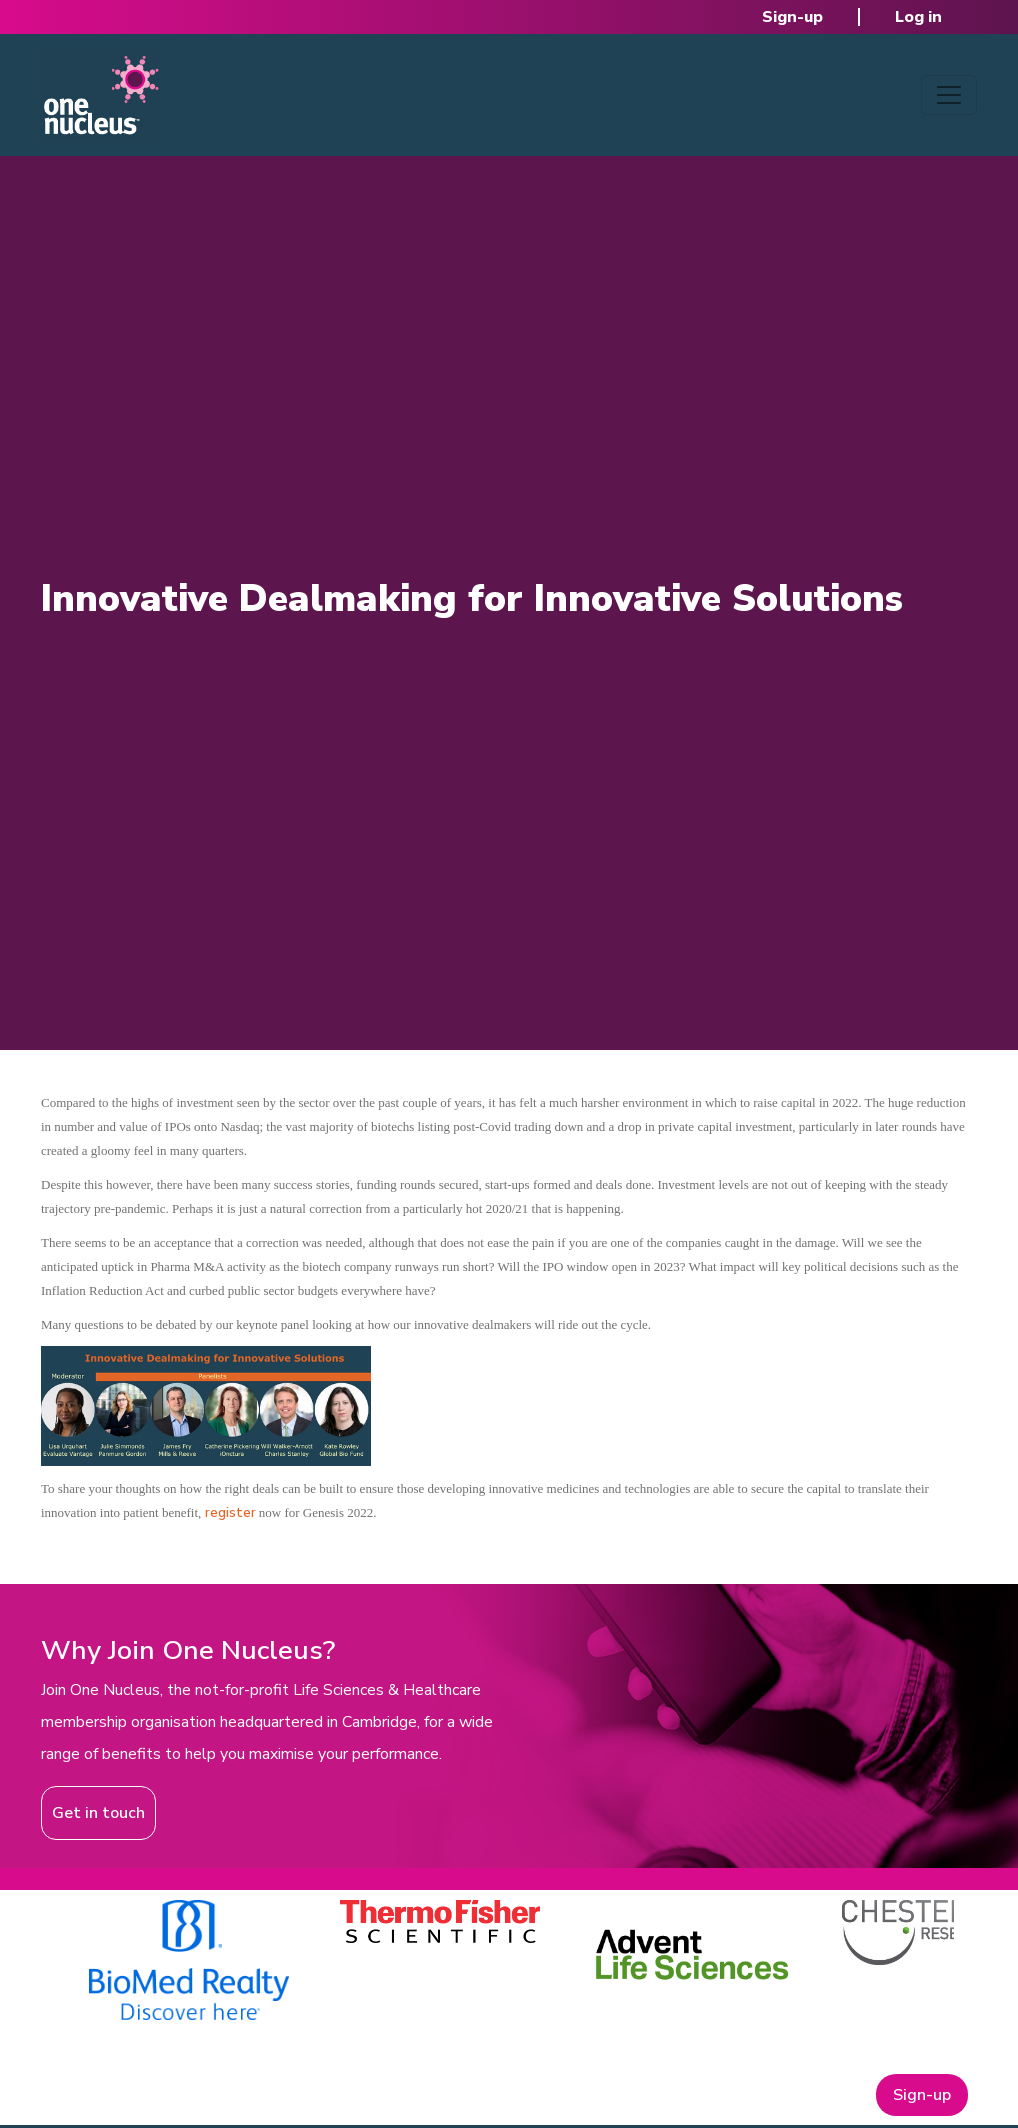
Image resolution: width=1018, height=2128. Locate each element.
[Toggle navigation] (949, 95)
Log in (918, 17)
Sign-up (792, 17)
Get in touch (98, 1813)
